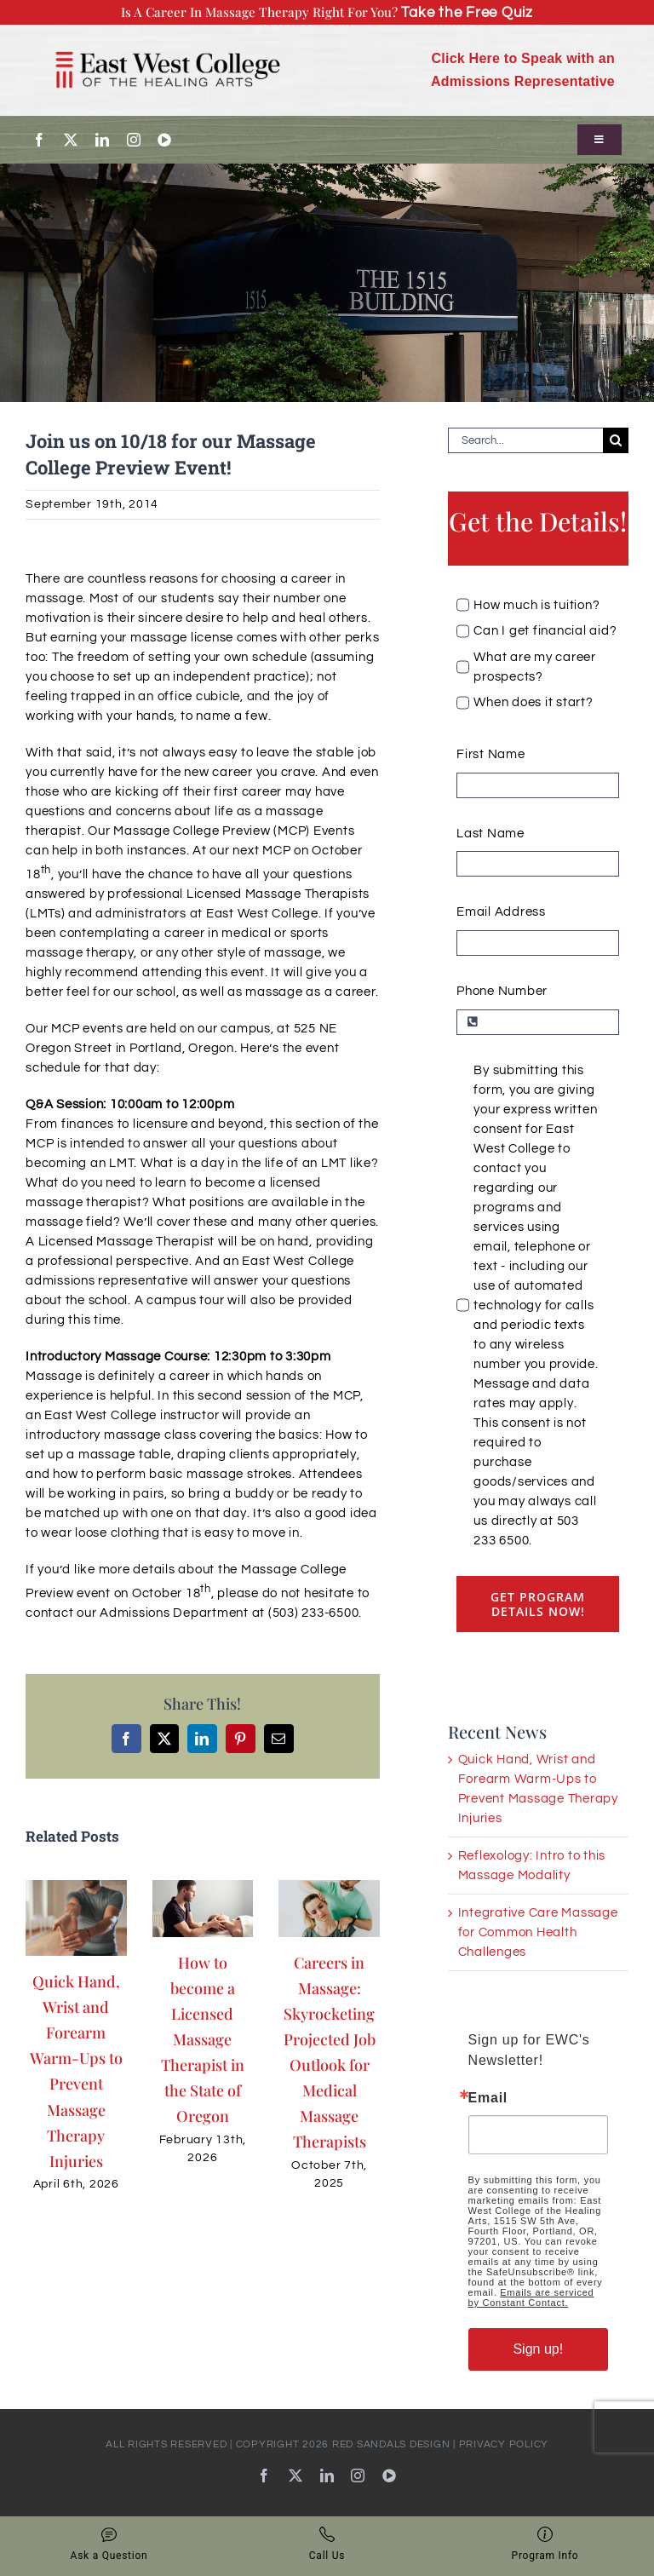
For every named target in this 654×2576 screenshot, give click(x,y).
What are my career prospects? (534, 667)
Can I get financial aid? (545, 630)
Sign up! (538, 2349)
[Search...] (525, 440)
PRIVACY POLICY (504, 2444)
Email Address (501, 912)
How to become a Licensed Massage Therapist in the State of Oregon (202, 2039)
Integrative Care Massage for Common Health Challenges (538, 1932)
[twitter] (71, 140)
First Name (490, 754)
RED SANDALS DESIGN (391, 2444)
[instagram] (134, 140)
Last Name (490, 833)
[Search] (615, 440)
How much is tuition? (536, 605)
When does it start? (533, 702)
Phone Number (502, 991)
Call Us (327, 2544)
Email (488, 2098)
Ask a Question (109, 2544)
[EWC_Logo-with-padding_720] (167, 41)
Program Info (545, 2544)
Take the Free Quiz (467, 12)
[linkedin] (102, 140)
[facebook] (39, 140)
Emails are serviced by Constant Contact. (531, 2297)
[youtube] (165, 140)
